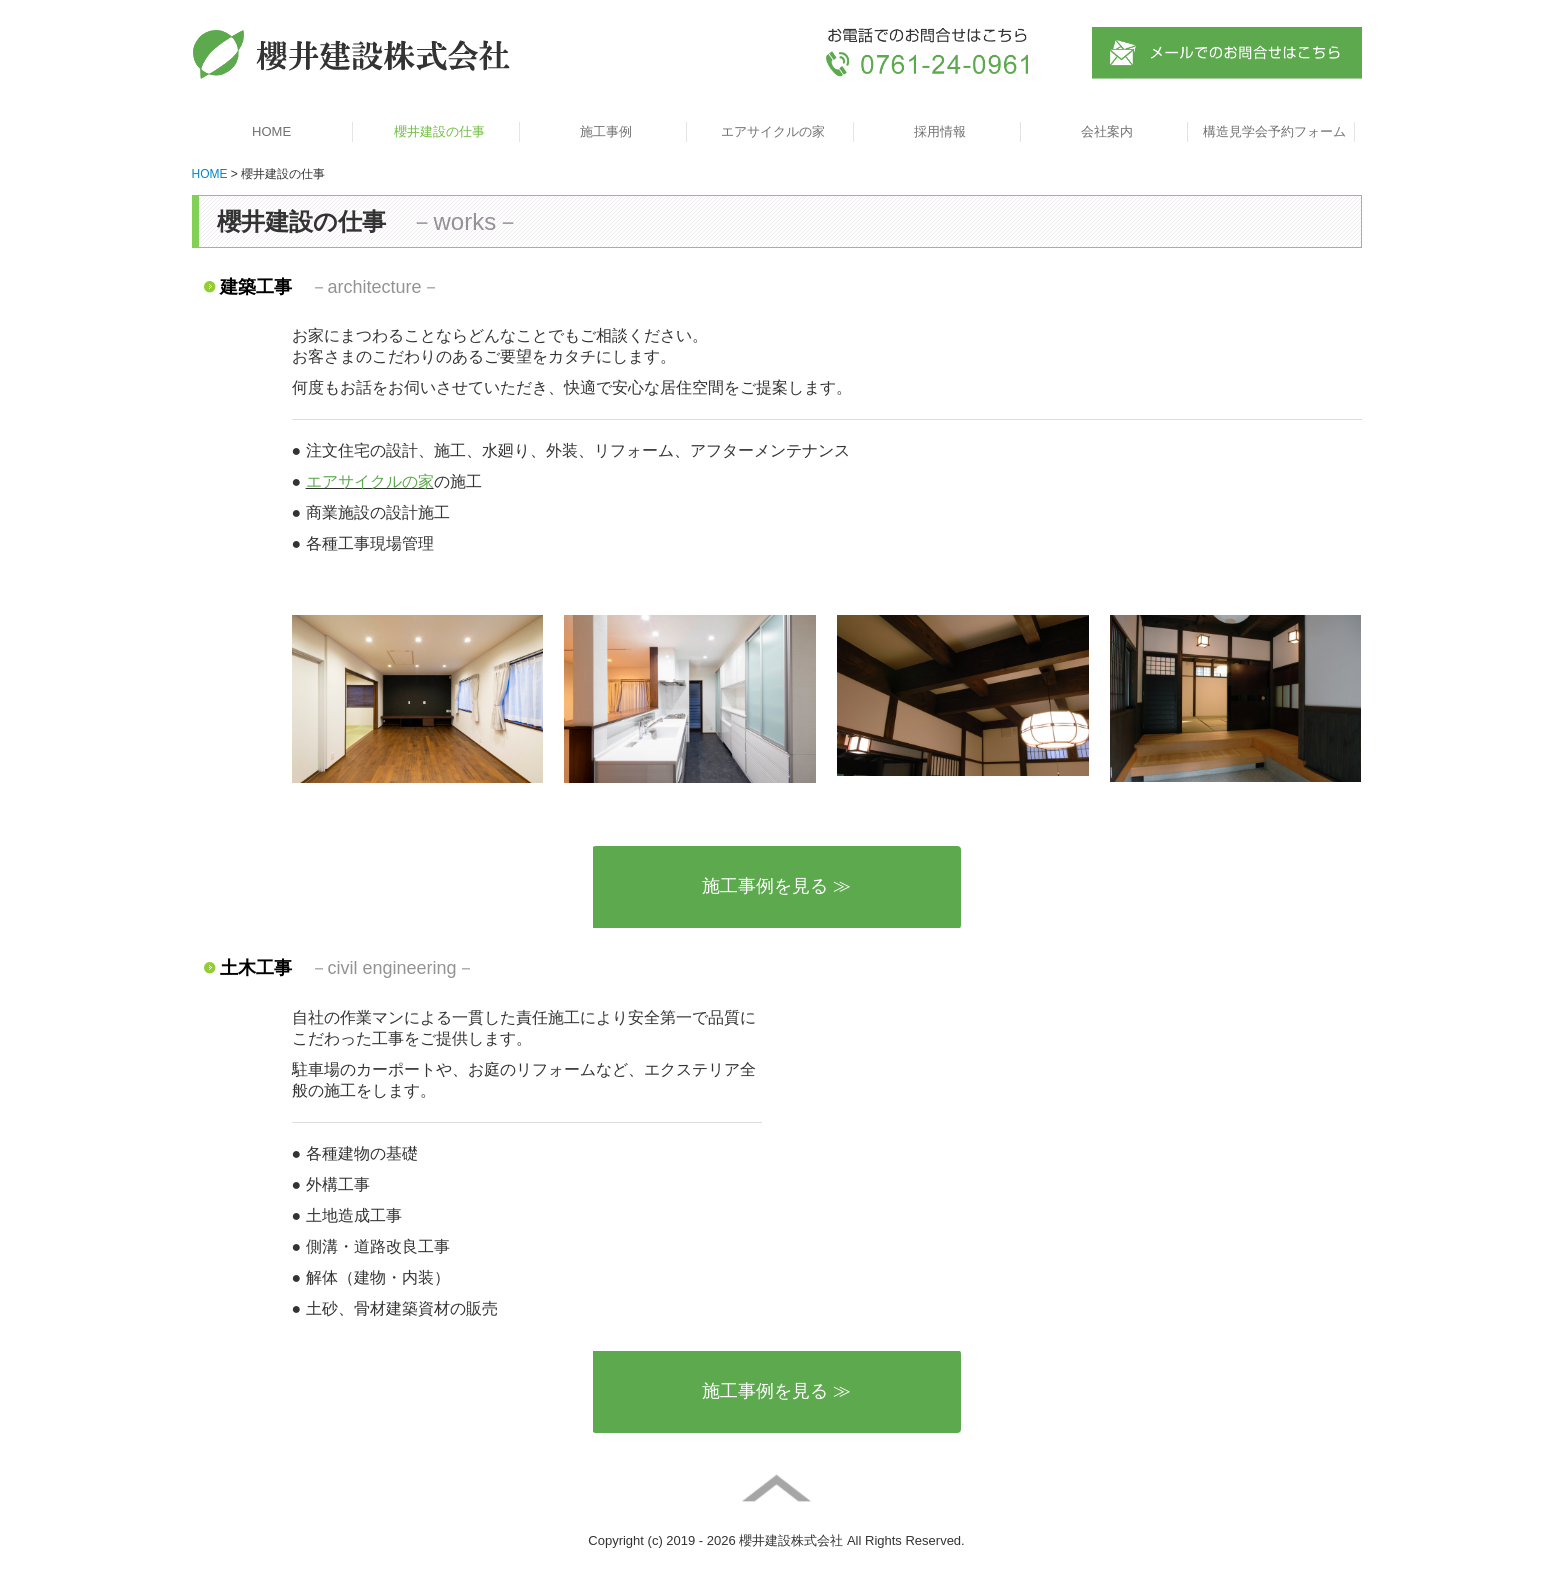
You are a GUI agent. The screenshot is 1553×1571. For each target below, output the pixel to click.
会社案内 (1107, 131)
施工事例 (606, 131)
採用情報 (940, 131)
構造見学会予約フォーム (1274, 131)
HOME (271, 131)
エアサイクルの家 (773, 131)
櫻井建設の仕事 (439, 131)
